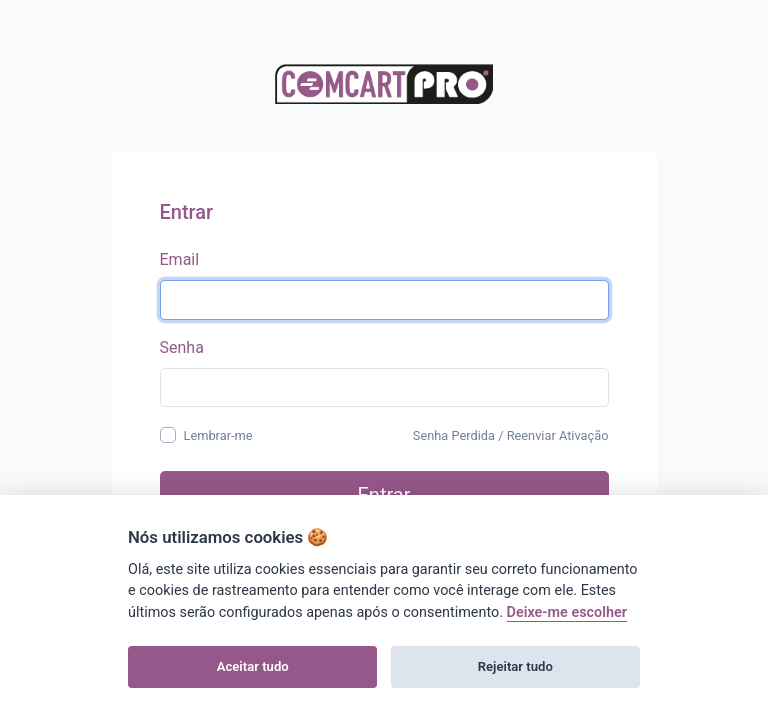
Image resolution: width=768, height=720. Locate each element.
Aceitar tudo (253, 666)
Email (180, 259)
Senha (182, 347)
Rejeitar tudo (515, 666)
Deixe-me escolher (567, 612)
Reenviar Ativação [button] (558, 435)
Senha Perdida (454, 435)
